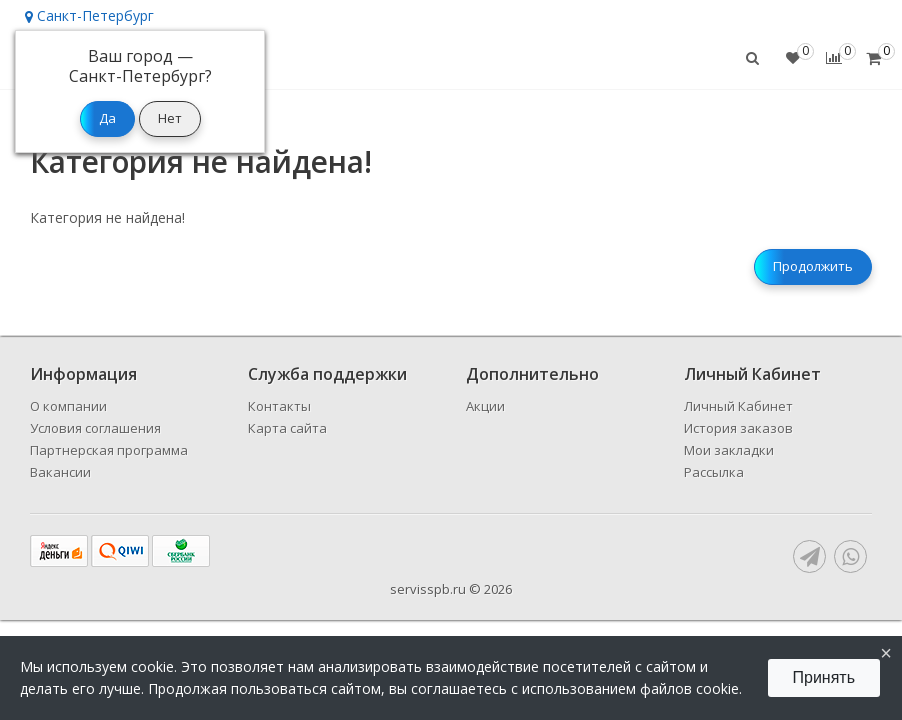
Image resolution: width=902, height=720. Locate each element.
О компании (68, 406)
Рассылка (714, 472)
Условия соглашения (95, 428)
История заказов (738, 428)
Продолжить (813, 266)
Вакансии (60, 472)
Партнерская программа (109, 450)
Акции (485, 406)
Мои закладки (729, 450)
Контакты (279, 406)
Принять (824, 677)
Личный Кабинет (738, 406)
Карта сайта (287, 428)
